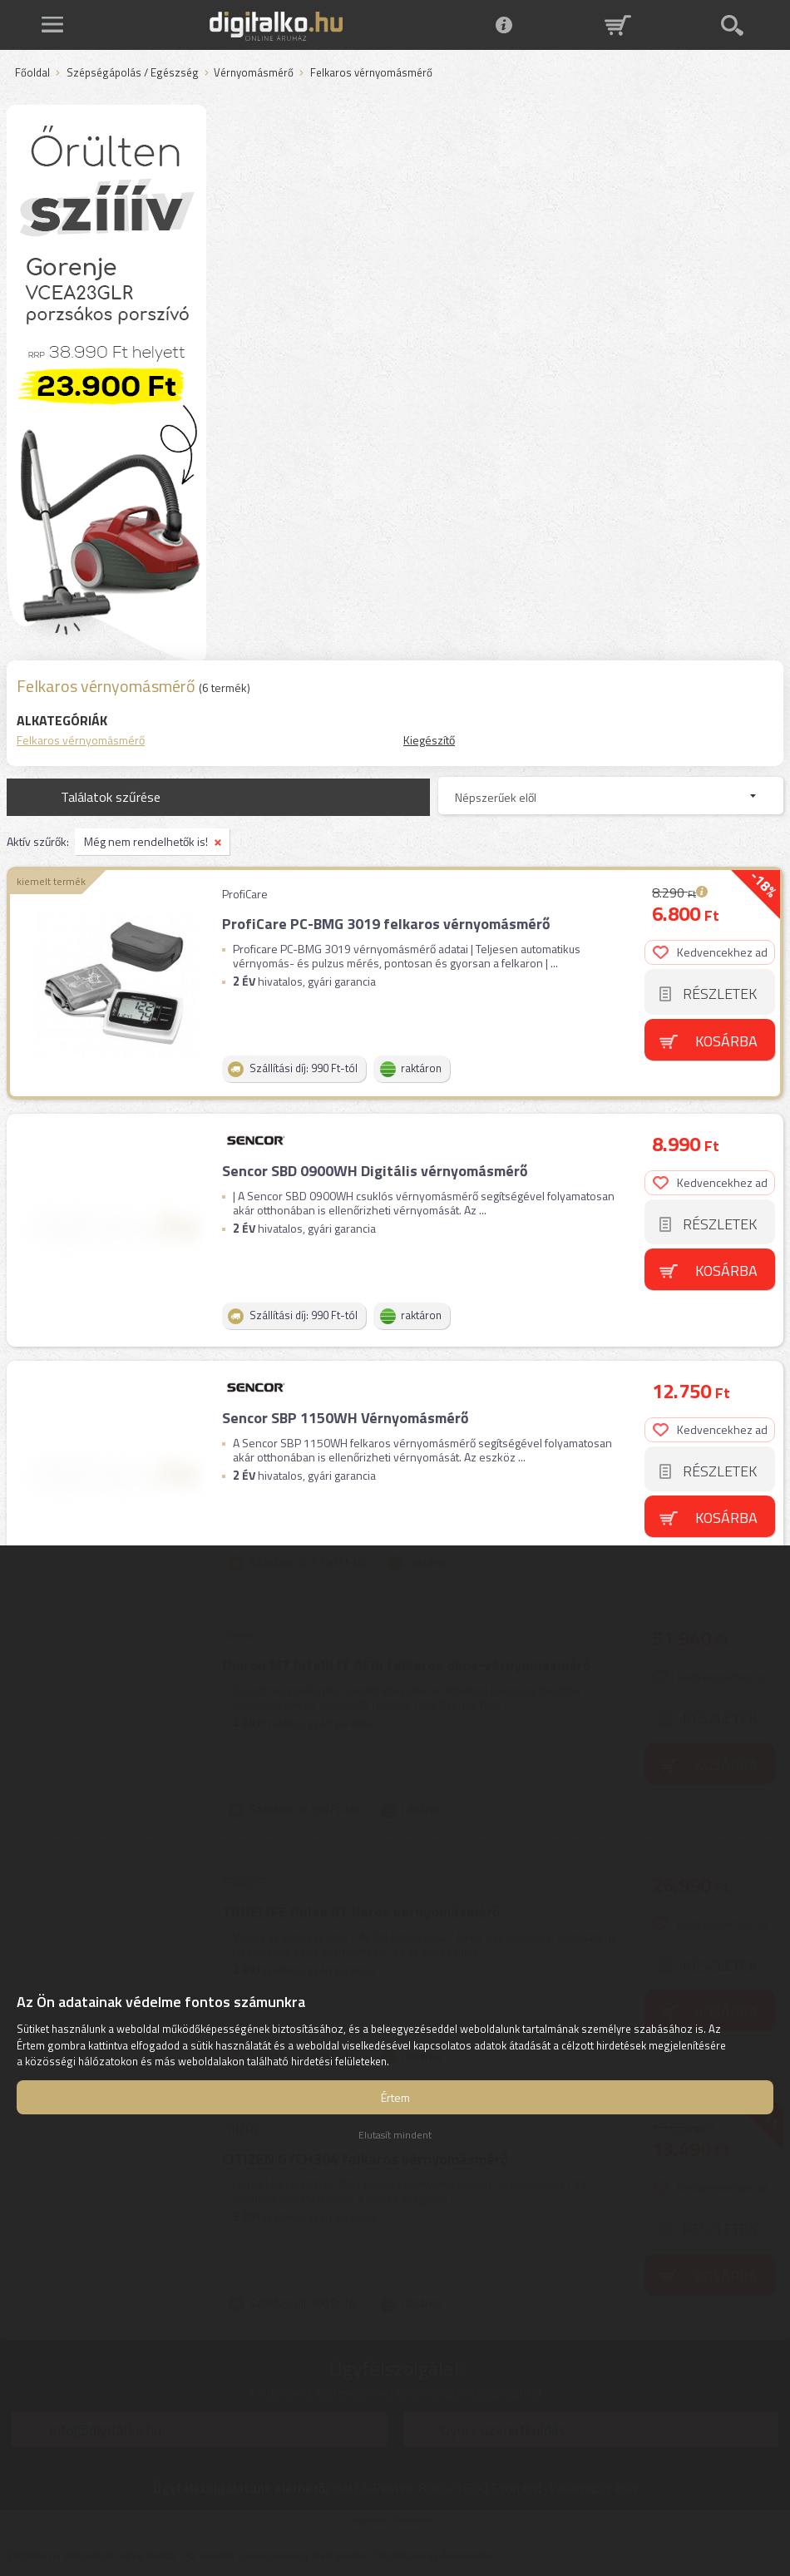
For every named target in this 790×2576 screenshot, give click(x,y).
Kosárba (726, 1041)
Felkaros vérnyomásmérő (81, 740)
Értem (395, 2097)
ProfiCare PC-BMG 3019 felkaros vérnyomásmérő (386, 923)
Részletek (720, 993)
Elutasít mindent (395, 2135)
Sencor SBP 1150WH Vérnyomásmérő (345, 1418)
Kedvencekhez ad (710, 952)
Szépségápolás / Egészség (133, 73)
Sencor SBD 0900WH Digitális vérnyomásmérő (375, 1170)
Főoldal (32, 73)
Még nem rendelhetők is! (146, 841)
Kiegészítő (429, 740)
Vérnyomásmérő (254, 73)
